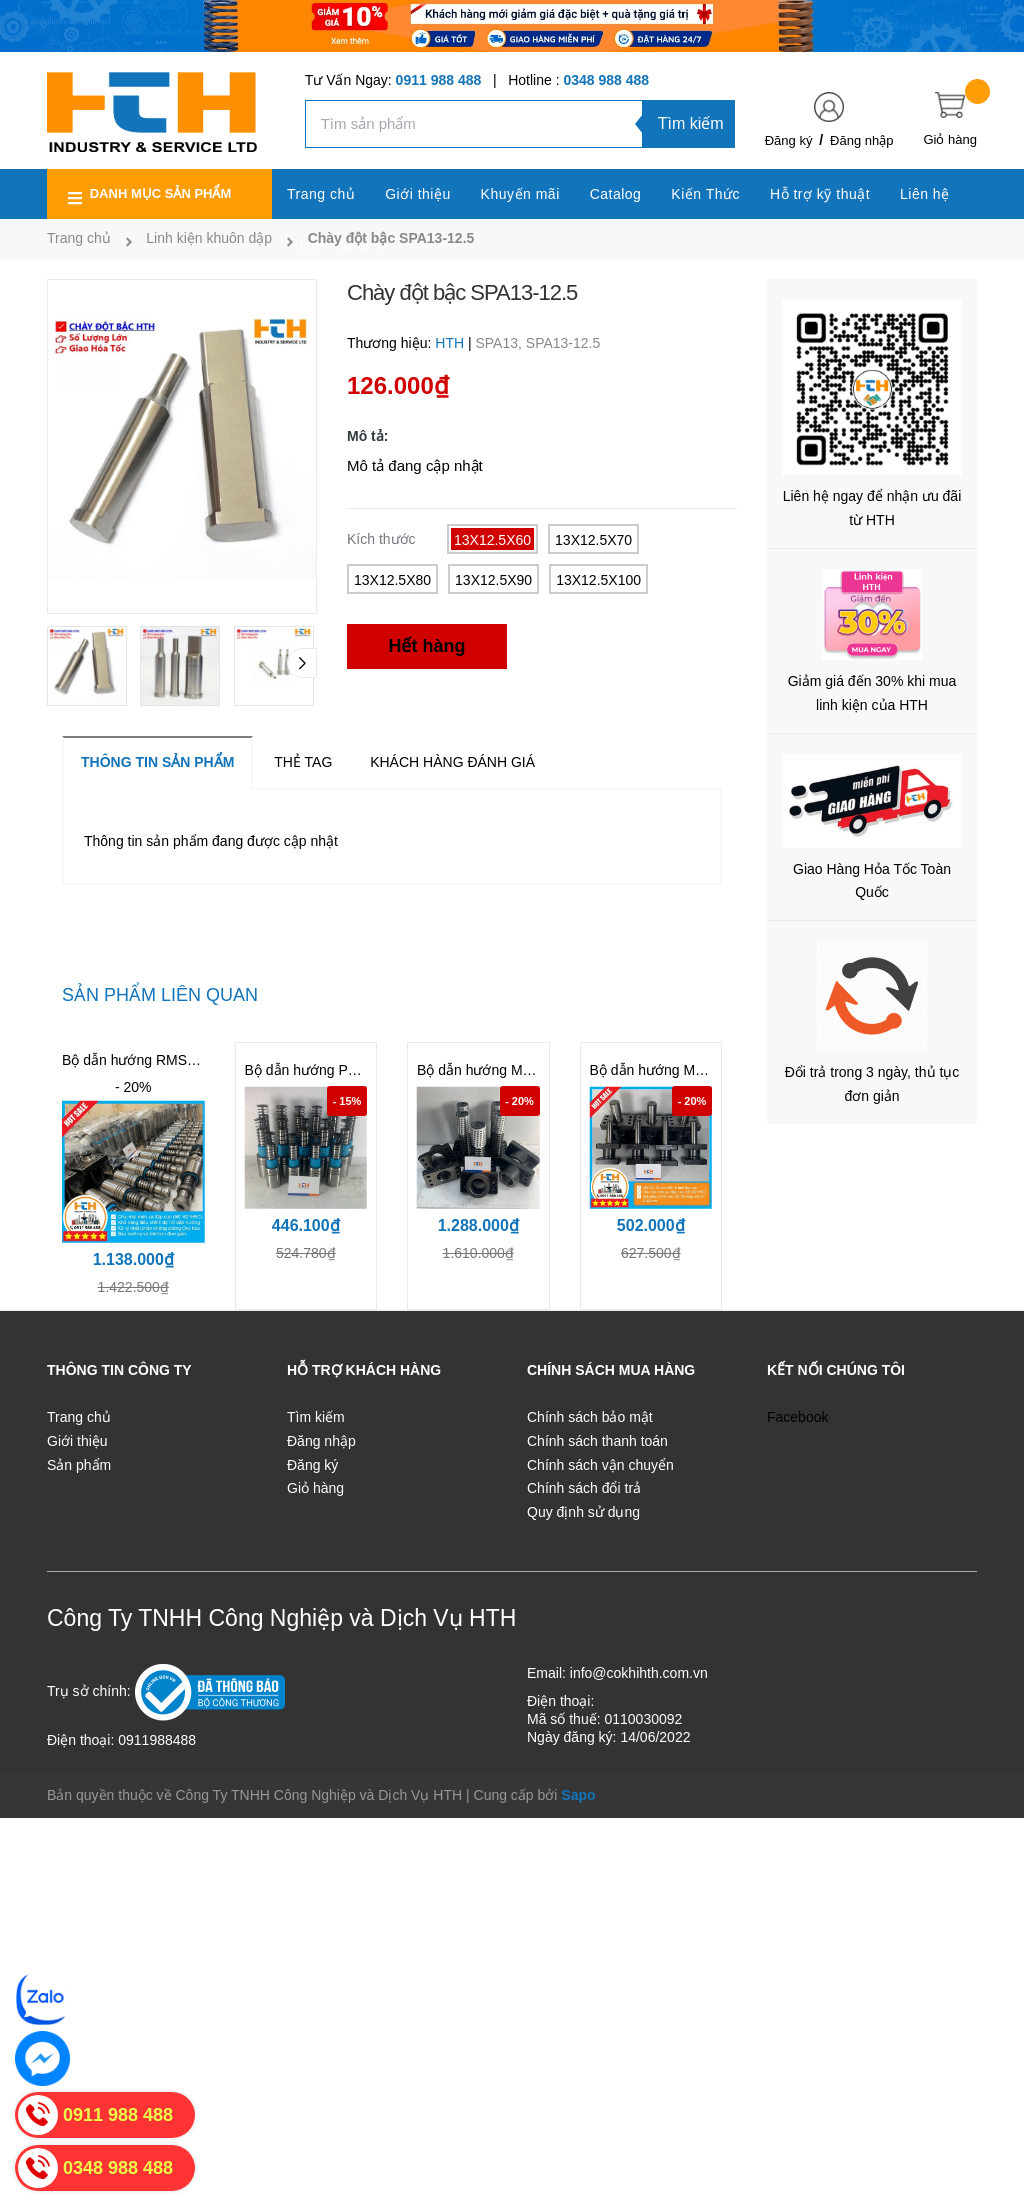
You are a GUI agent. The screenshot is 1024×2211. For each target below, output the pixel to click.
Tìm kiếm (691, 123)
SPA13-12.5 (563, 343)
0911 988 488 (439, 80)
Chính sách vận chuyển (600, 1465)
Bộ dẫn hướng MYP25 (660, 1070)
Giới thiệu (77, 1441)
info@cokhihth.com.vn (639, 1673)
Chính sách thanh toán (597, 1441)
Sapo (578, 1795)
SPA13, (500, 343)
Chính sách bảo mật (590, 1417)
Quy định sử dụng (583, 1512)
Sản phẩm (79, 1465)
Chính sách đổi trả (584, 1488)
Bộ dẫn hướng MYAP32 (491, 1070)
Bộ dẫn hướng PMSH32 (320, 1070)
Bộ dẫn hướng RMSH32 (137, 1060)
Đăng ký (789, 140)
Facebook (797, 1417)
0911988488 (157, 1740)
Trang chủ (79, 1417)
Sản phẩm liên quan (160, 995)
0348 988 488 (606, 80)
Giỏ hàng (315, 1488)
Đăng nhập (861, 140)
